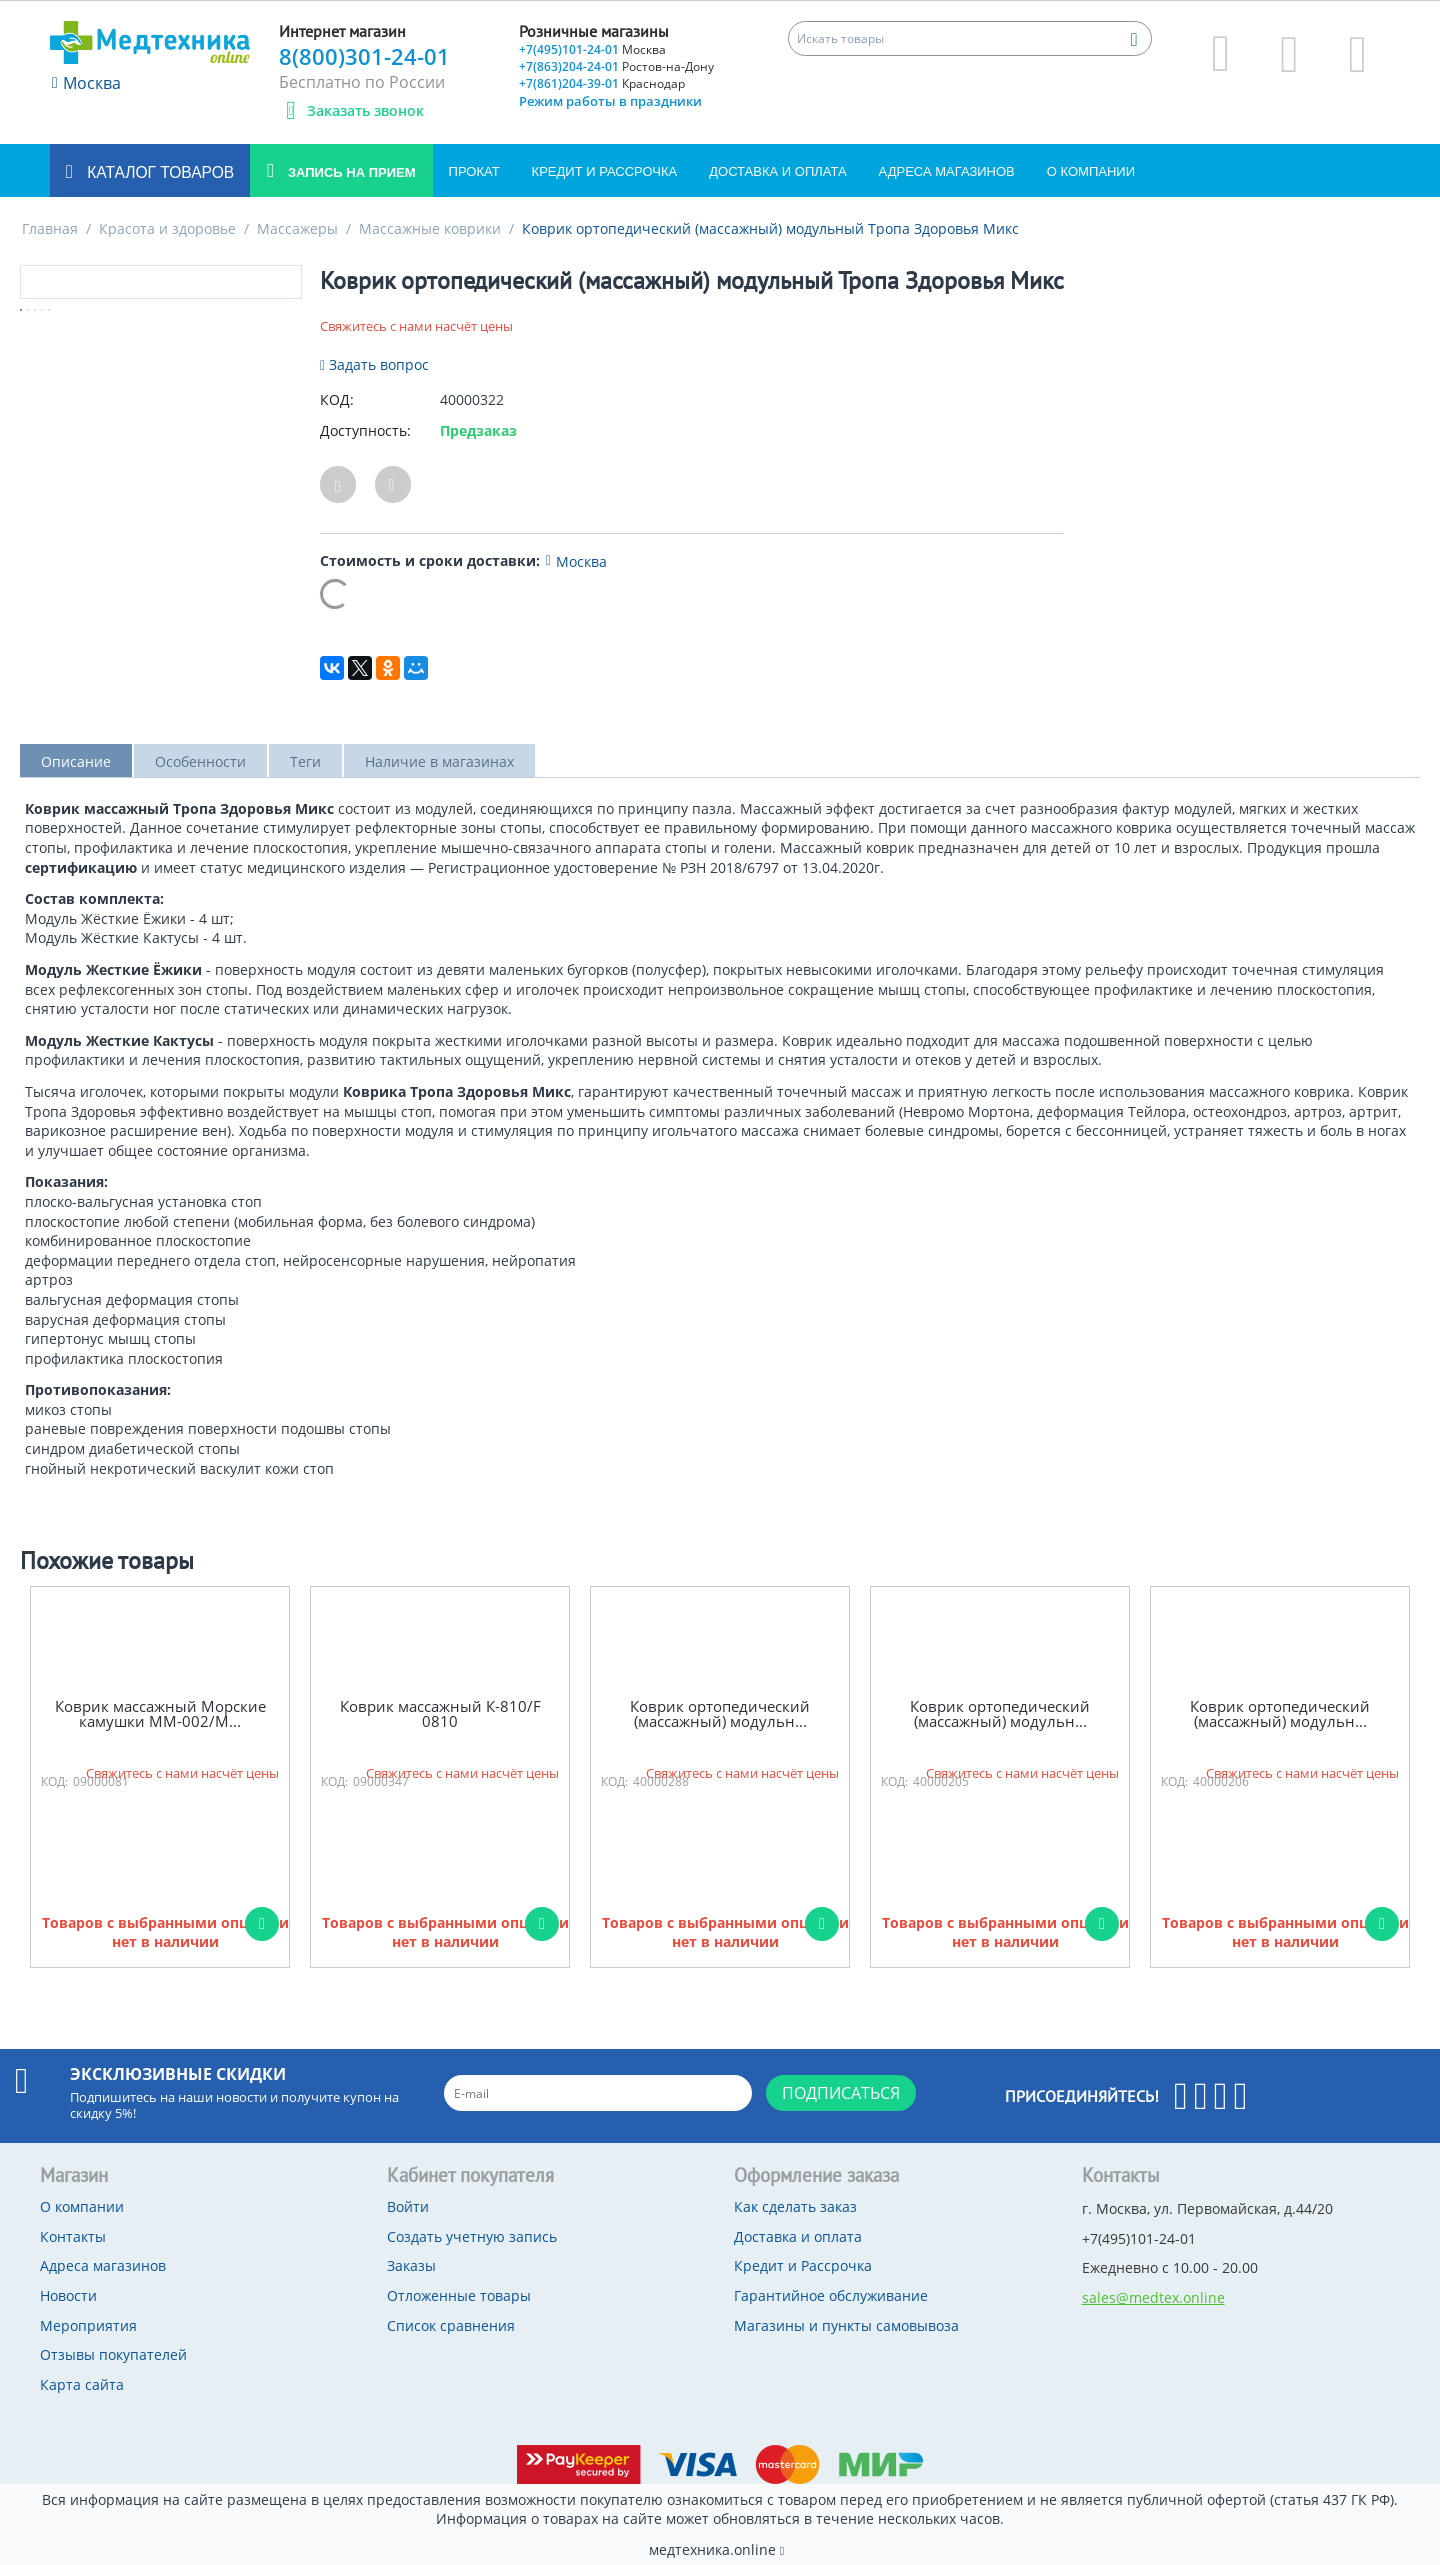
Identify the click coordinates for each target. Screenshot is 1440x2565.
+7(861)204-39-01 (602, 83)
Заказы (411, 2265)
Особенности (200, 761)
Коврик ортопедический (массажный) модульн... (720, 1713)
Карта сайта (82, 2384)
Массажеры (297, 228)
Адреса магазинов (947, 171)
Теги (305, 761)
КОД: (337, 399)
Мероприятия (88, 2325)
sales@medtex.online (1153, 2297)
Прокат (474, 171)
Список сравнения (451, 2325)
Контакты (73, 2236)
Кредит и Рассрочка (605, 171)
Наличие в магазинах (439, 761)
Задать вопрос (374, 364)
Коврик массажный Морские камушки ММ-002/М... (160, 1713)
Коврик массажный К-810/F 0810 (440, 1713)
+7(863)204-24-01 (616, 66)
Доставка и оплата (777, 171)
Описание (76, 761)
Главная (50, 228)
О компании (1091, 171)
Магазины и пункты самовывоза (846, 2325)
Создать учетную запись (472, 2236)
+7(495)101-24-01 (592, 49)
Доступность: (365, 430)
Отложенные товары (459, 2295)
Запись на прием (349, 172)
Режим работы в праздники (610, 101)
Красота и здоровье (167, 228)
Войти (408, 2206)
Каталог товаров (158, 172)
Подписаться (841, 2093)
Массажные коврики (430, 228)
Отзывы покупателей (113, 2354)
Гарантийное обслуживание (831, 2295)
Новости (68, 2295)
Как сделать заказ (795, 2206)
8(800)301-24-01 (364, 56)
